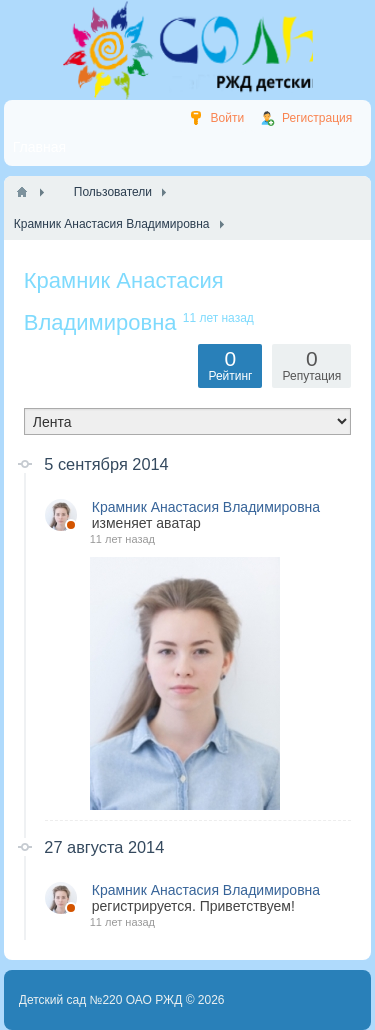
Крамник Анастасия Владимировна (206, 507)
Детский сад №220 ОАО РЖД (101, 1000)
